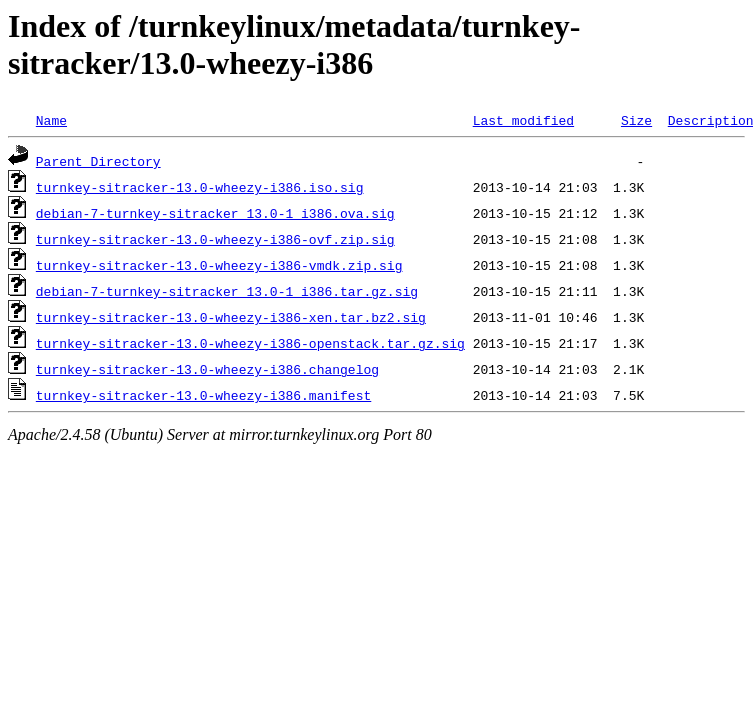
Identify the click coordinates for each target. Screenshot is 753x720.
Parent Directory (98, 161)
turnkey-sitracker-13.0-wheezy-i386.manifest (203, 395)
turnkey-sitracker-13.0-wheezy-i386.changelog (207, 369)
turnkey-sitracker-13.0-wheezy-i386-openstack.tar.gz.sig (250, 343)
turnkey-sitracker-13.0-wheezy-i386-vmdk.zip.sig (219, 265)
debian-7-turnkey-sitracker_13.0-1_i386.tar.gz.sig (227, 291)
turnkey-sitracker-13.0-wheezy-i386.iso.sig (200, 187)
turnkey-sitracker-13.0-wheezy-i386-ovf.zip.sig (215, 239)
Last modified (523, 120)
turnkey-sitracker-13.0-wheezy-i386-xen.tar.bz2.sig (231, 317)
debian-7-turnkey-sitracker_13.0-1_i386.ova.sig (215, 213)
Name (51, 120)
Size (636, 120)
